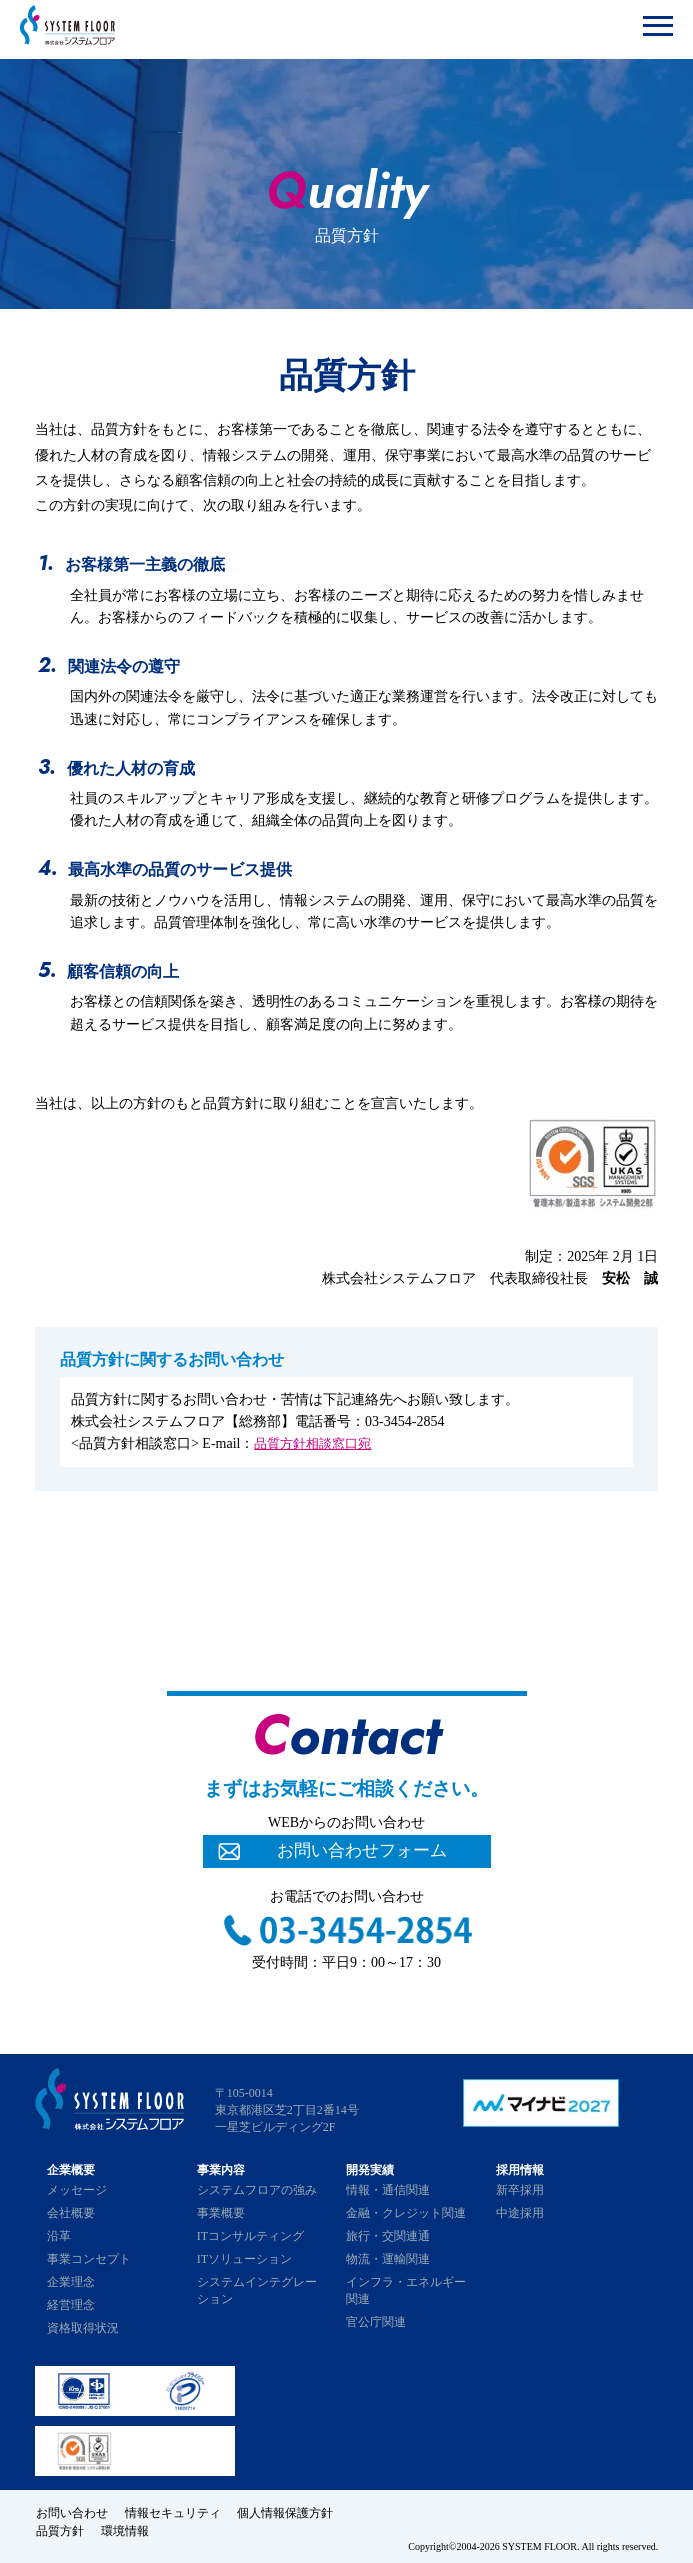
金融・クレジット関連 (406, 2213)
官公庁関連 (376, 2322)
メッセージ (77, 2190)
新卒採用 (520, 2190)
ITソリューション (244, 2259)
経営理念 (71, 2305)
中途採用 (520, 2213)
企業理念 (71, 2282)
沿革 (59, 2236)
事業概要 (221, 2213)
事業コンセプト (89, 2259)
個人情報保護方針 (291, 2512)
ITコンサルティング (250, 2236)
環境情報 (127, 2529)
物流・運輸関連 (388, 2259)
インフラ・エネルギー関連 (406, 2290)
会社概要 (71, 2213)
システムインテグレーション (257, 2290)
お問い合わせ (71, 2512)
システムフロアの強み (257, 2190)
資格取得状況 (83, 2328)
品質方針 (59, 2529)
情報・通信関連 (388, 2190)
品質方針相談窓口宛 (317, 1443)
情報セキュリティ (175, 2512)
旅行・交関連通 (388, 2236)
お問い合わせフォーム (362, 1852)
